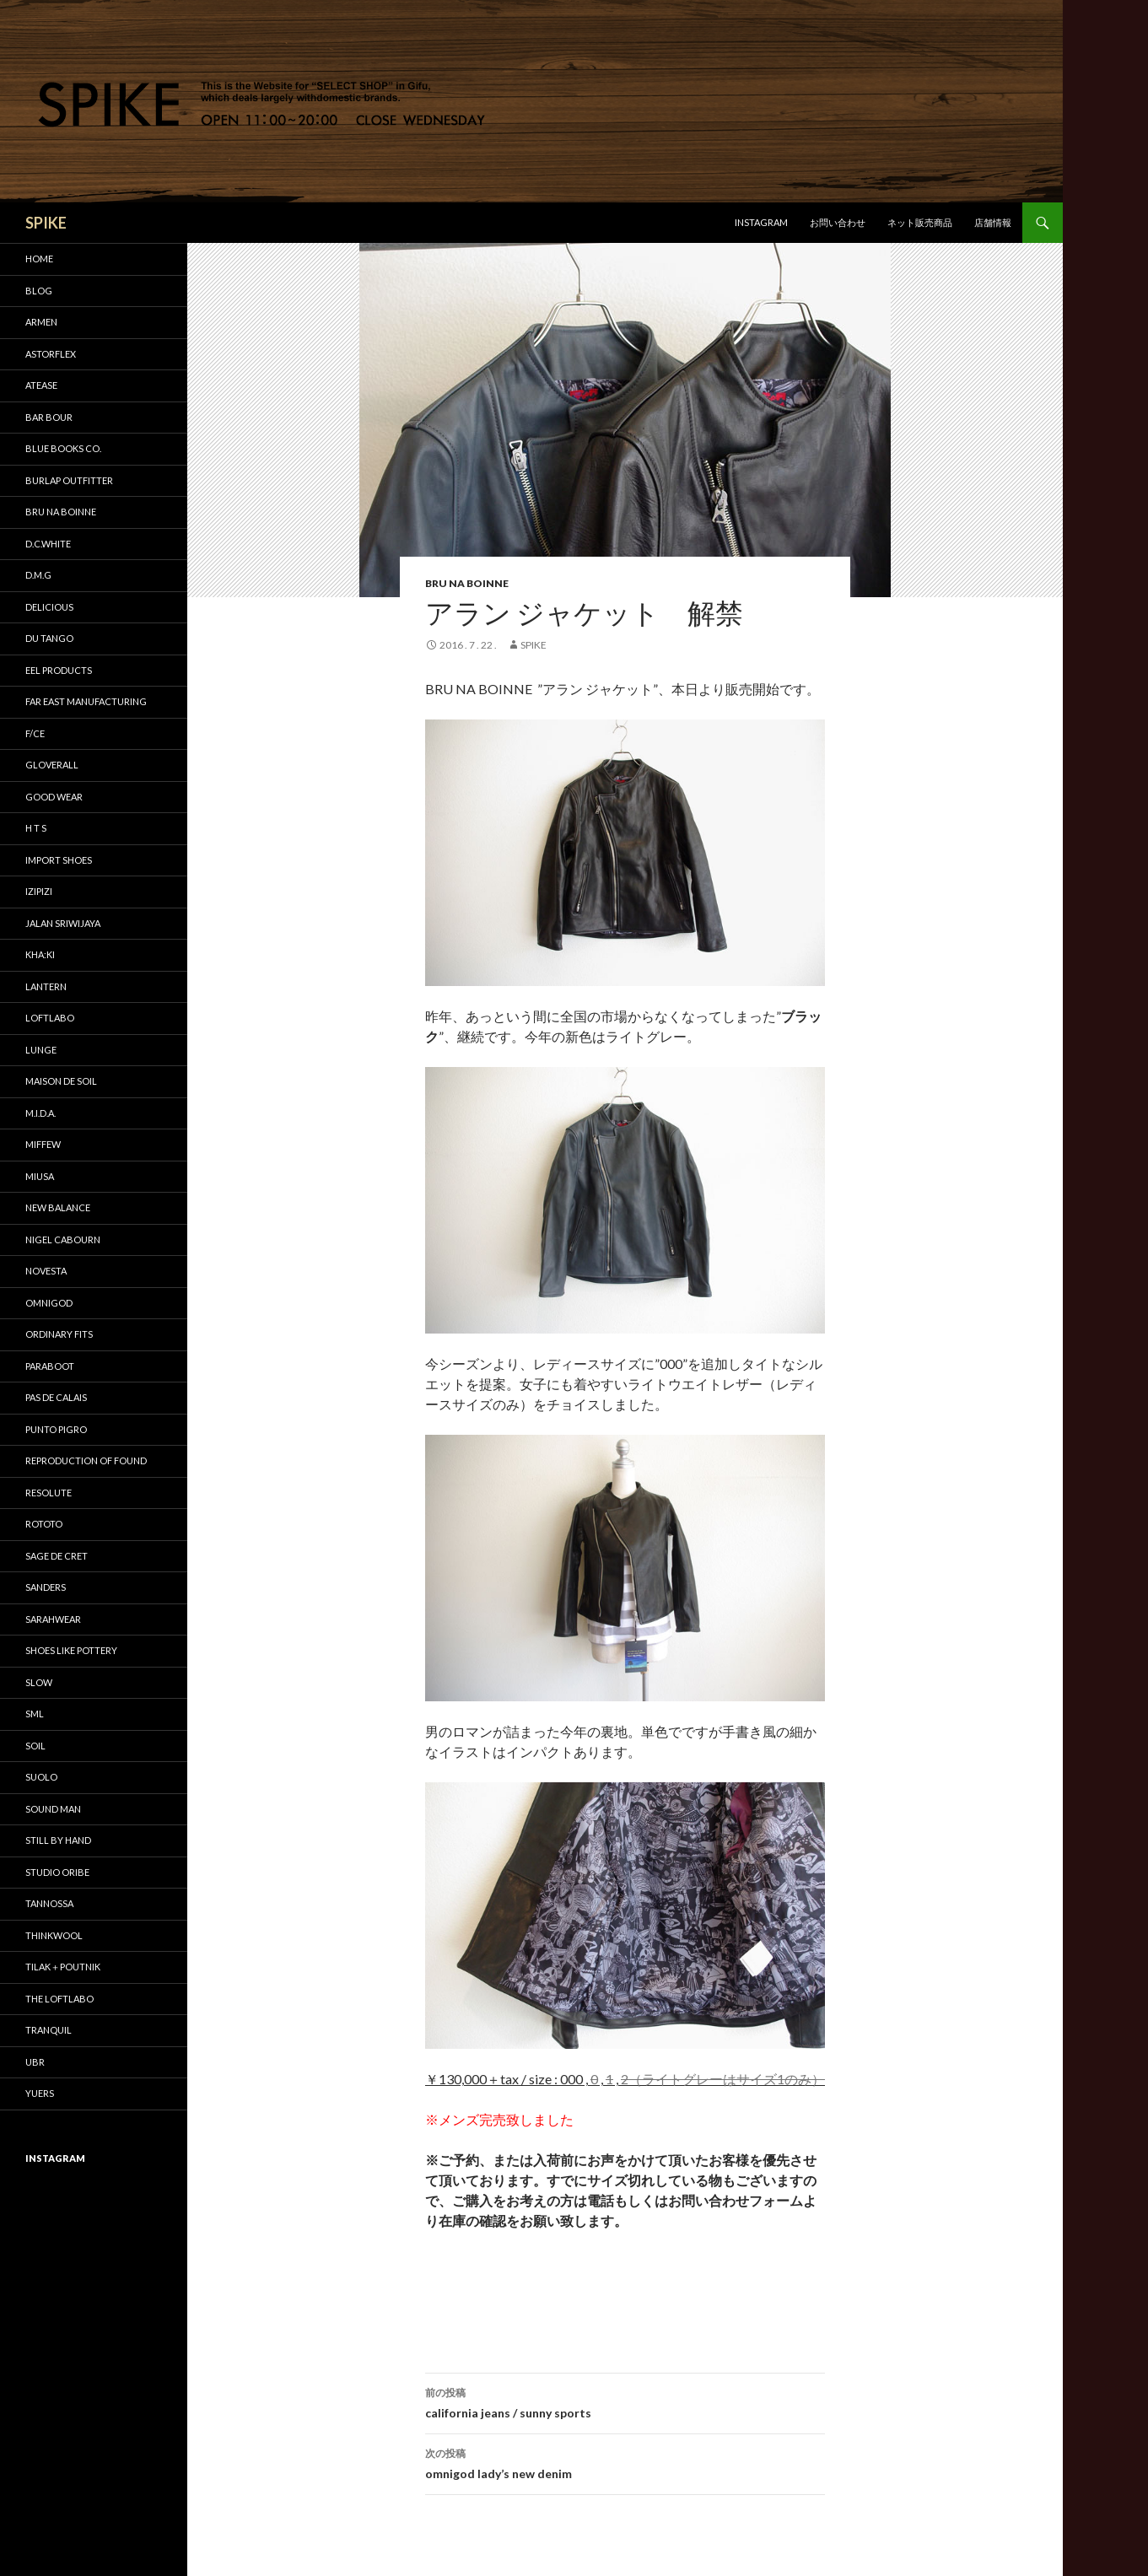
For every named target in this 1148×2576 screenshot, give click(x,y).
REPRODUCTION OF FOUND (86, 1460)
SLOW (38, 1682)
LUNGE (41, 1049)
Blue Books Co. (63, 448)
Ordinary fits (59, 1333)
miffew (43, 1144)
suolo (41, 1776)
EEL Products (58, 670)
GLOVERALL (51, 764)
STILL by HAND (58, 1840)
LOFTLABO (49, 1017)
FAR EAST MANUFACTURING (86, 701)
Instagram (761, 222)
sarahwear (53, 1619)
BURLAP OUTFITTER (69, 480)
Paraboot (49, 1366)
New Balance (57, 1207)
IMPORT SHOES (58, 859)
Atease (41, 385)
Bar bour (49, 417)
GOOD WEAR (54, 796)
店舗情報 (992, 222)
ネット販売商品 (919, 222)
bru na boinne (467, 583)
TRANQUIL (48, 2029)
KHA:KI (40, 954)
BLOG (38, 290)
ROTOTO (43, 1523)
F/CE (35, 733)
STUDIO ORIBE (57, 1872)
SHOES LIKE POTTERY (71, 1650)
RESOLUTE (48, 1492)
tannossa (49, 1903)
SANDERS (45, 1587)
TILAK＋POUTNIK (62, 1966)
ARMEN (41, 321)
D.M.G (38, 574)
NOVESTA (46, 1270)
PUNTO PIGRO (56, 1429)
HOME (39, 258)
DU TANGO (49, 638)
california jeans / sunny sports (625, 2401)
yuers (39, 2093)
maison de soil (61, 1080)
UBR (35, 2061)
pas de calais (56, 1397)
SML (34, 1713)
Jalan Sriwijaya (62, 923)
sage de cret (56, 1555)
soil (35, 1745)
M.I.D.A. (40, 1112)
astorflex (50, 353)
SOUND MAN (53, 1808)
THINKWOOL (54, 1935)
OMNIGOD (49, 1302)
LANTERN (46, 986)
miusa (39, 1176)
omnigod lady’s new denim (625, 2462)
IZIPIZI (38, 891)
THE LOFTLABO (59, 1998)
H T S (35, 827)
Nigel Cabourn (62, 1239)
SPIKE (46, 222)
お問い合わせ (837, 222)
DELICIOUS (49, 606)
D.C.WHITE (48, 543)
